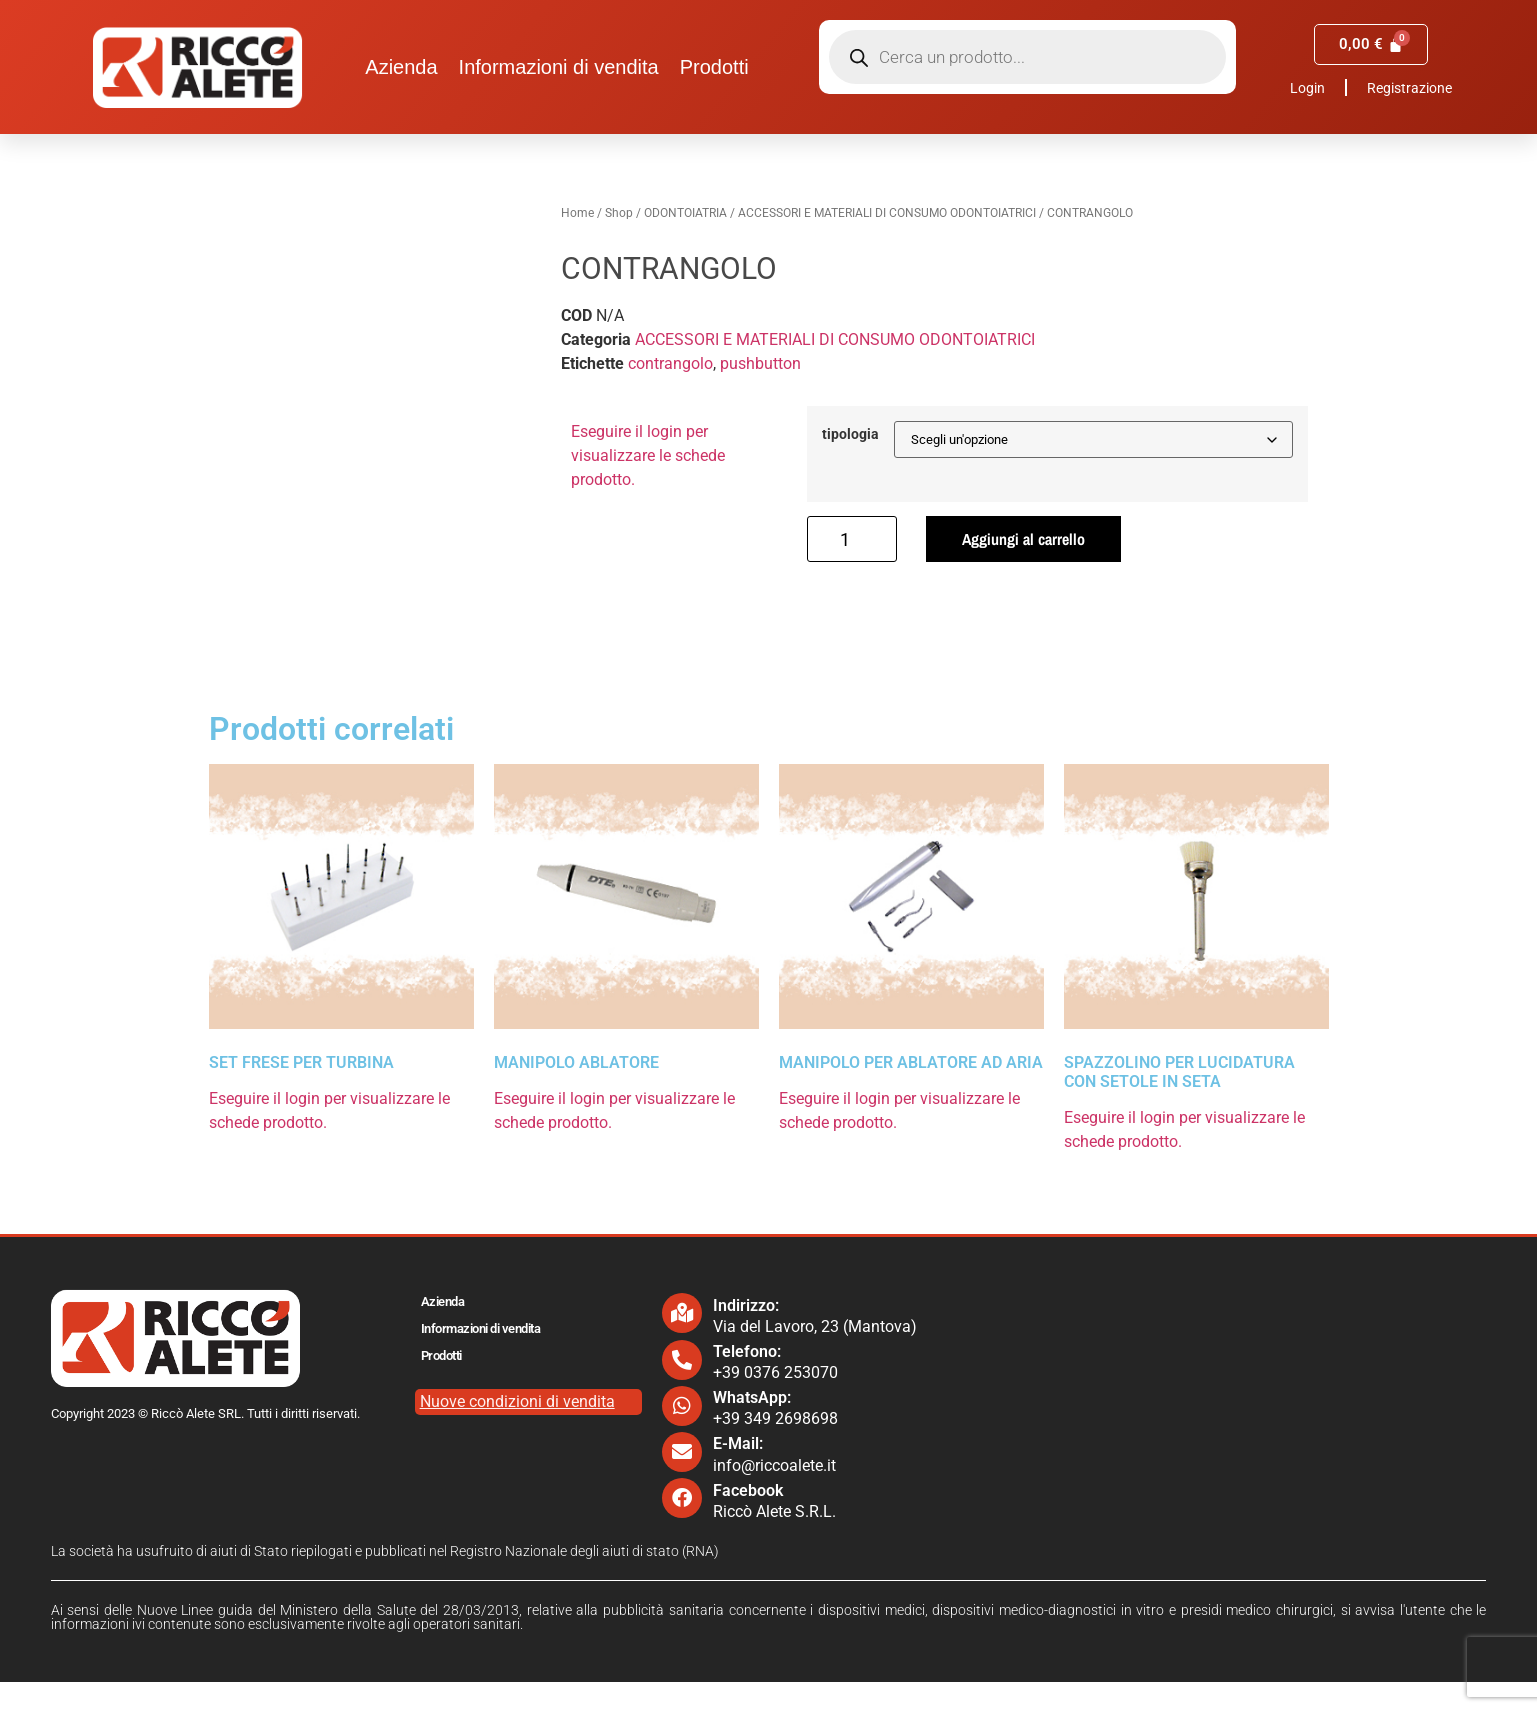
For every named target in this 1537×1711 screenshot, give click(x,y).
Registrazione (1409, 88)
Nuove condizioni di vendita (517, 1430)
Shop (619, 213)
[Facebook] (682, 1528)
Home (577, 213)
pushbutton (760, 363)
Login (1307, 88)
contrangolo (670, 363)
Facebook (748, 1519)
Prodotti (714, 67)
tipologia (850, 435)
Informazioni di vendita (559, 67)
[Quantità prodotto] (852, 539)
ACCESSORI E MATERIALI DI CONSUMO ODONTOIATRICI (887, 213)
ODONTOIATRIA (685, 213)
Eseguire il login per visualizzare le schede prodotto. (648, 455)
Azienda (401, 67)
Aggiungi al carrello (1023, 539)
